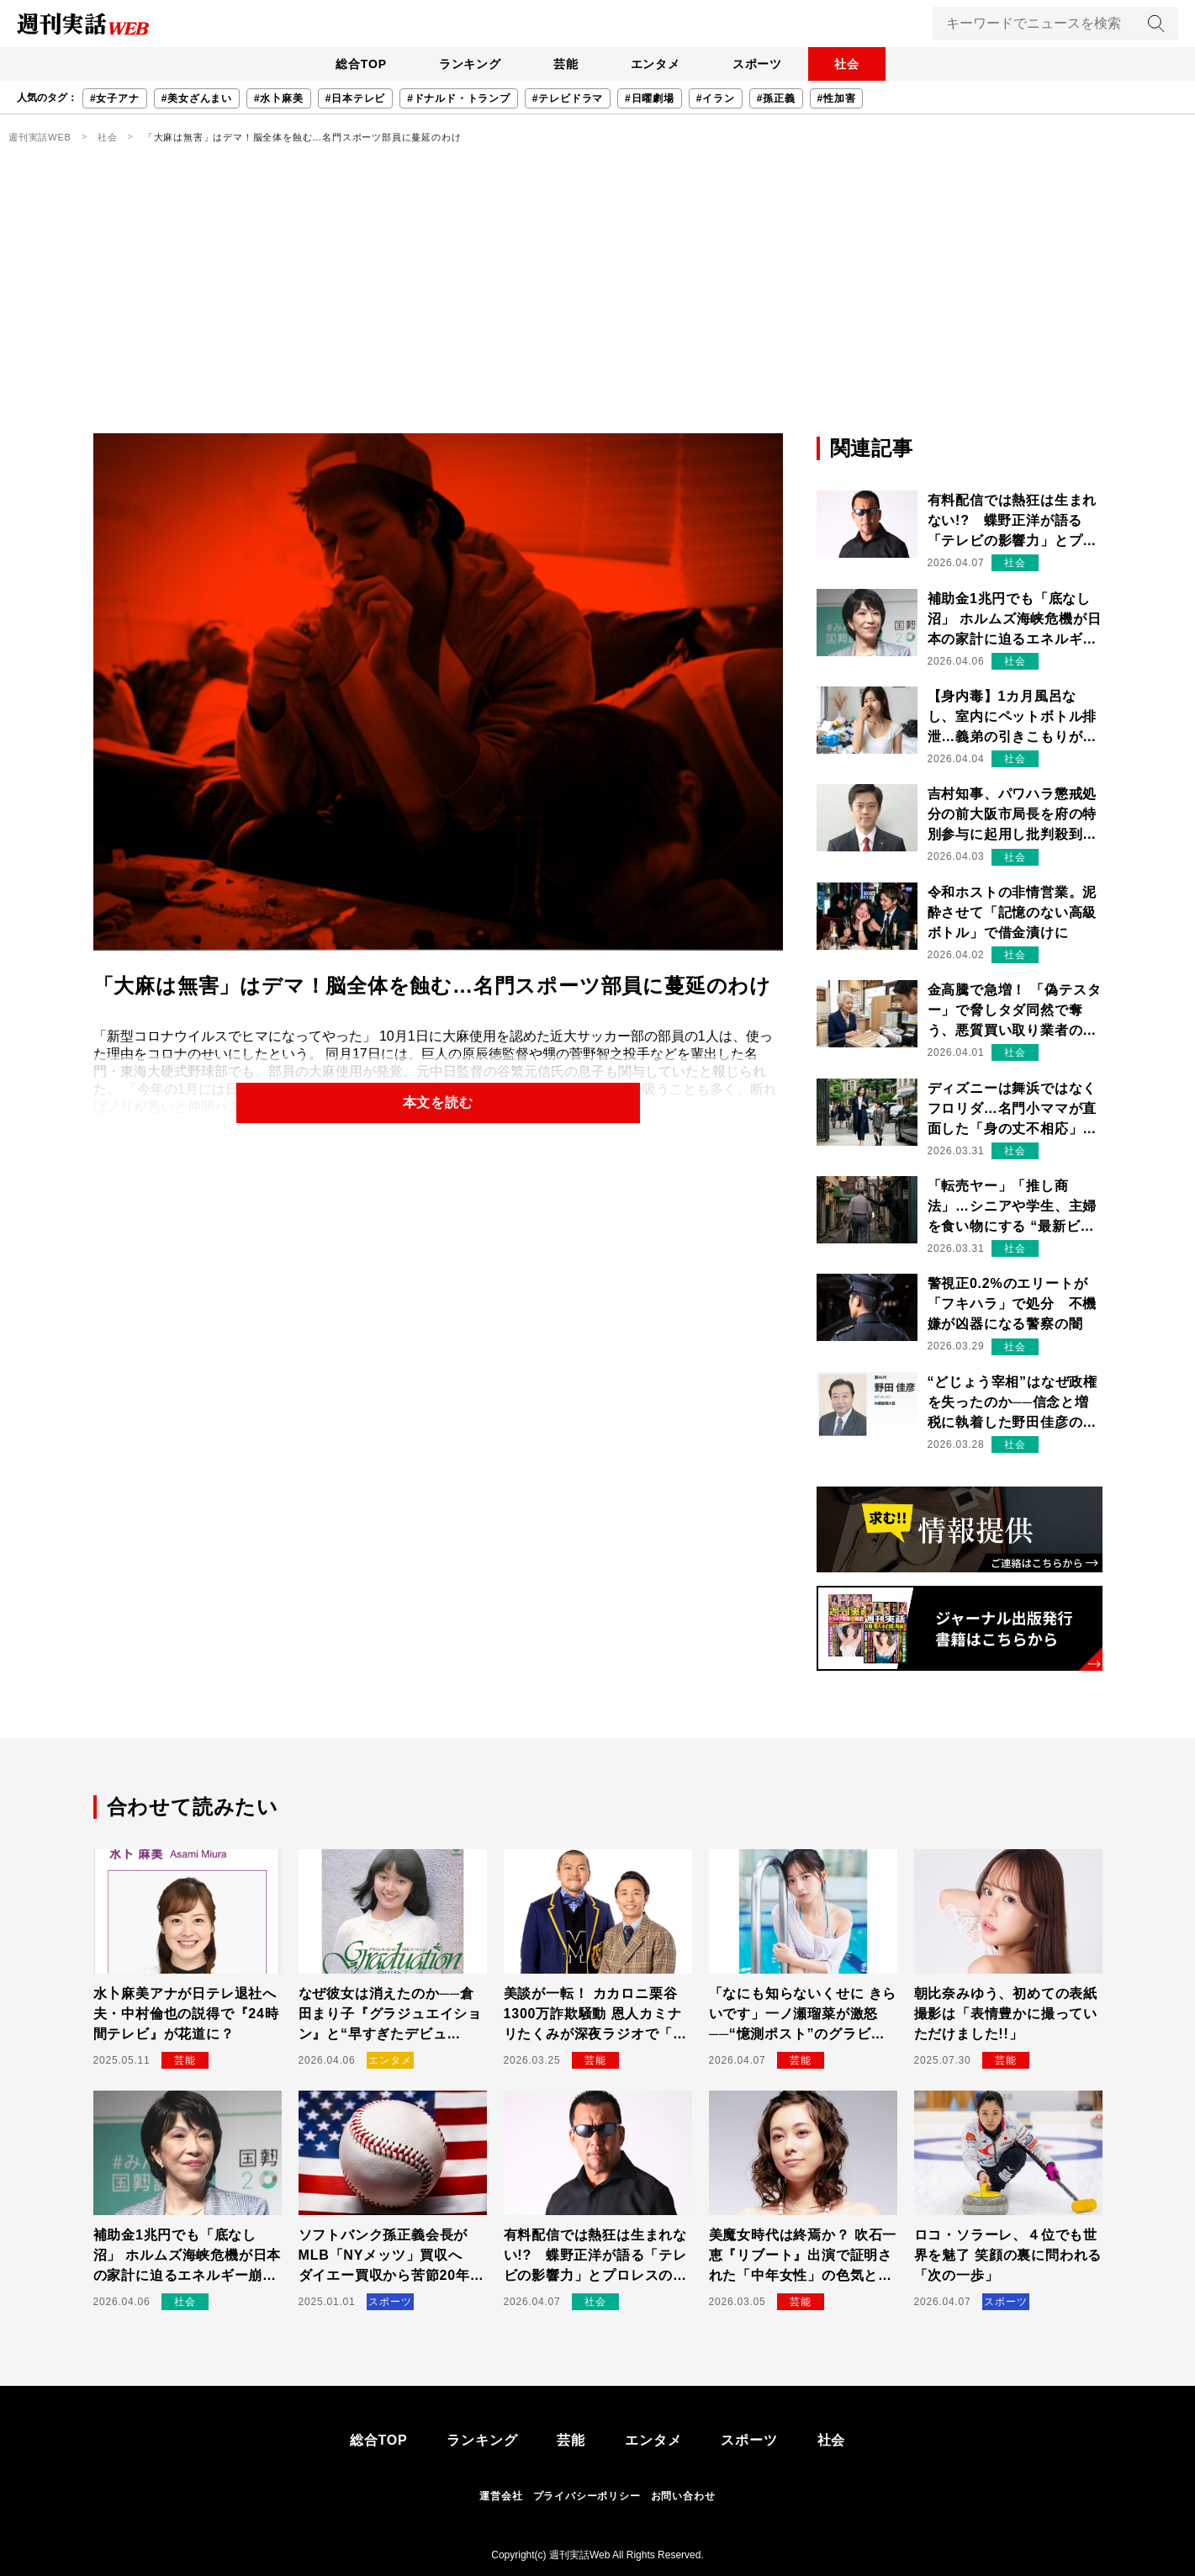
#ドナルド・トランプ (458, 98)
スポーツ (760, 64)
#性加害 (836, 98)
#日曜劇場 (649, 98)
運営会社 (500, 2496)
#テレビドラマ (567, 98)
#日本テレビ (355, 98)
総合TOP (357, 64)
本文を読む (438, 1102)
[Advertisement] (597, 307)
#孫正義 (776, 98)
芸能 (565, 64)
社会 (851, 64)
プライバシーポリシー (587, 2496)
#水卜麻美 (279, 98)
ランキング (467, 64)
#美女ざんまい (196, 98)
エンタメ (656, 64)
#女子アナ (115, 98)
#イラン (715, 98)
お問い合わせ (683, 2496)
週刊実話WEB (39, 137)
